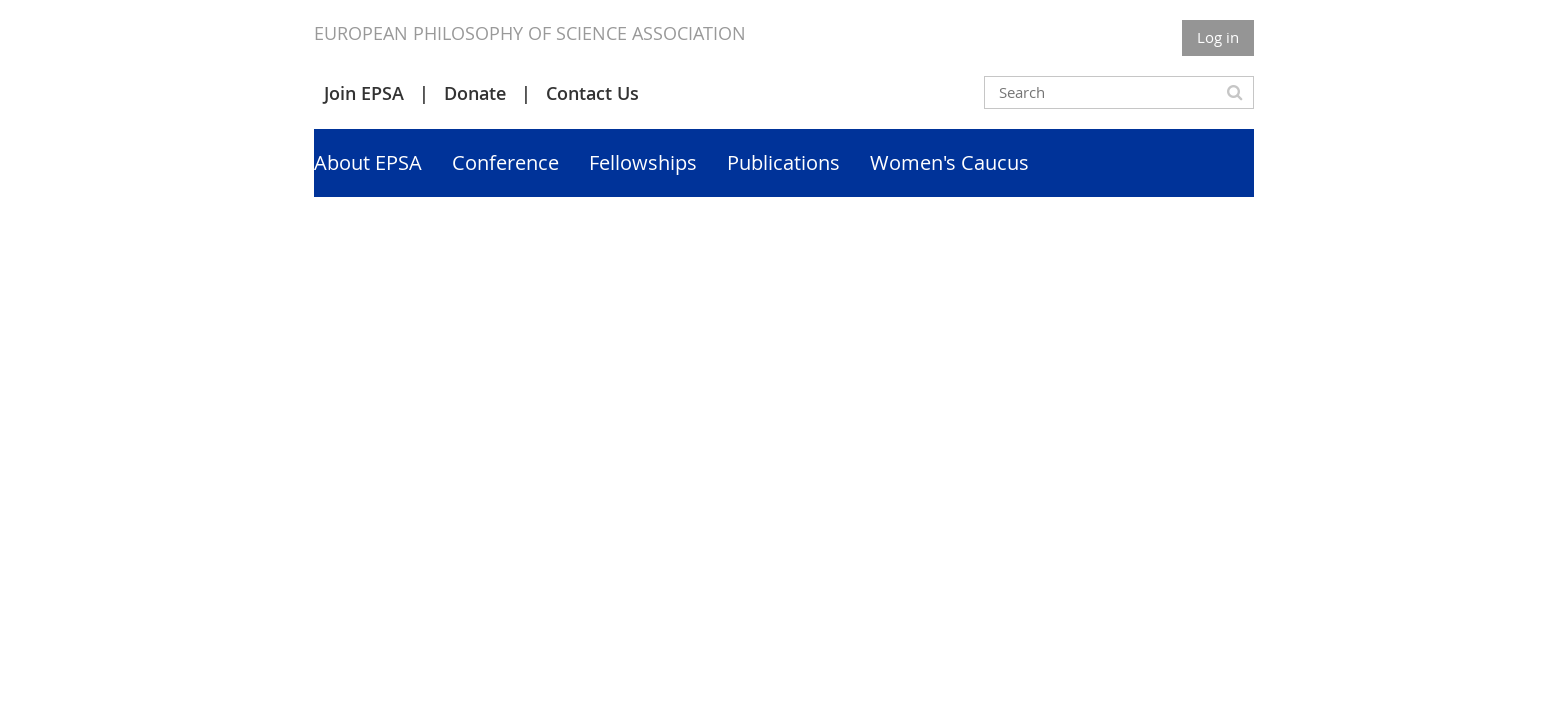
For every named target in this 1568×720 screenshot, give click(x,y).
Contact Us (592, 93)
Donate (475, 93)
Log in (1218, 37)
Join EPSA (364, 93)
